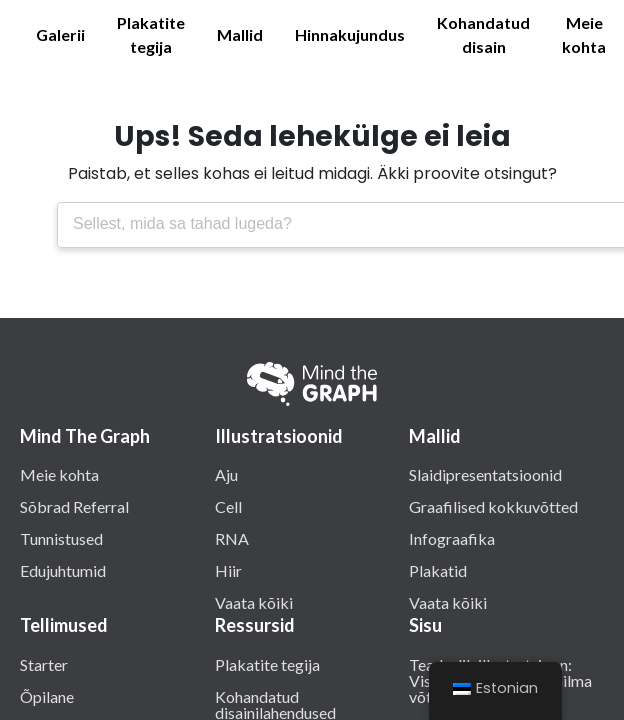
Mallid (240, 34)
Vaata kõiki (254, 602)
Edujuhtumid (63, 570)
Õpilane (47, 696)
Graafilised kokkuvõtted (493, 506)
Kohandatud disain (483, 34)
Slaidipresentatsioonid (485, 474)
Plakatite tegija (151, 34)
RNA (232, 538)
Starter (44, 664)
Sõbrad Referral (74, 506)
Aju (226, 474)
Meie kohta (584, 34)
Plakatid (438, 570)
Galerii (60, 34)
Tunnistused (61, 538)
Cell (228, 506)
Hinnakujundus (350, 34)
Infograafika (452, 538)
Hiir (228, 570)
